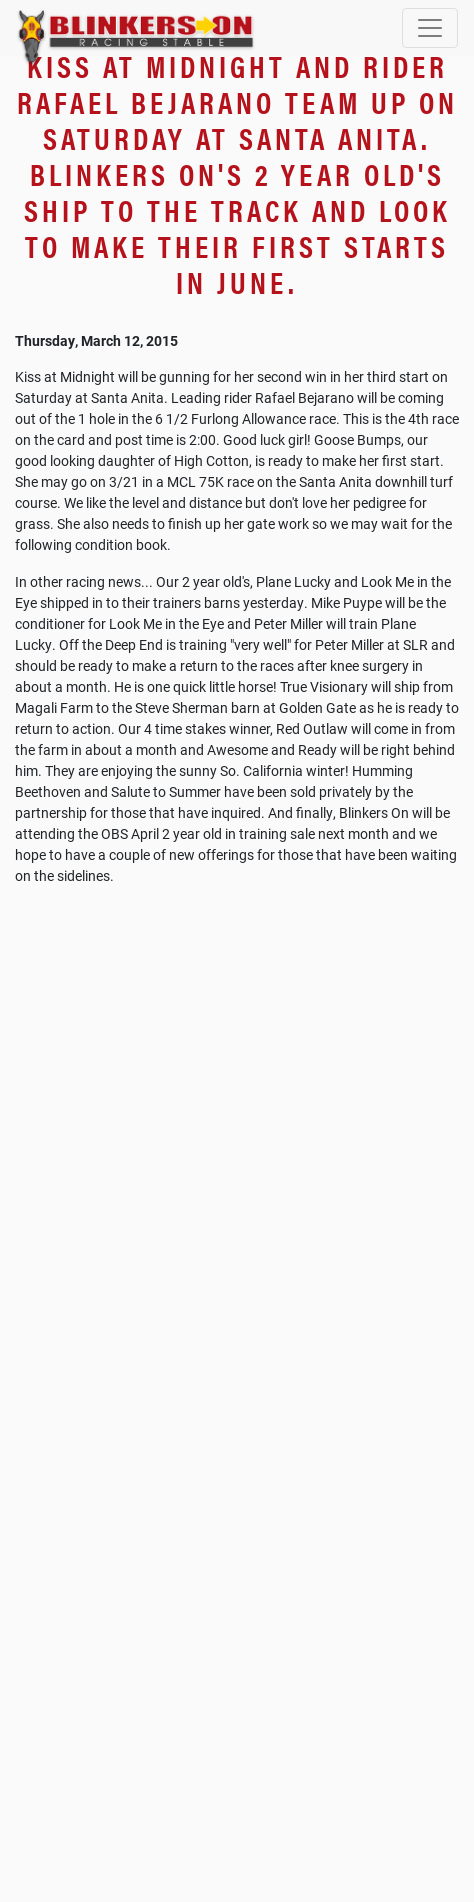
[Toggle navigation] (430, 28)
